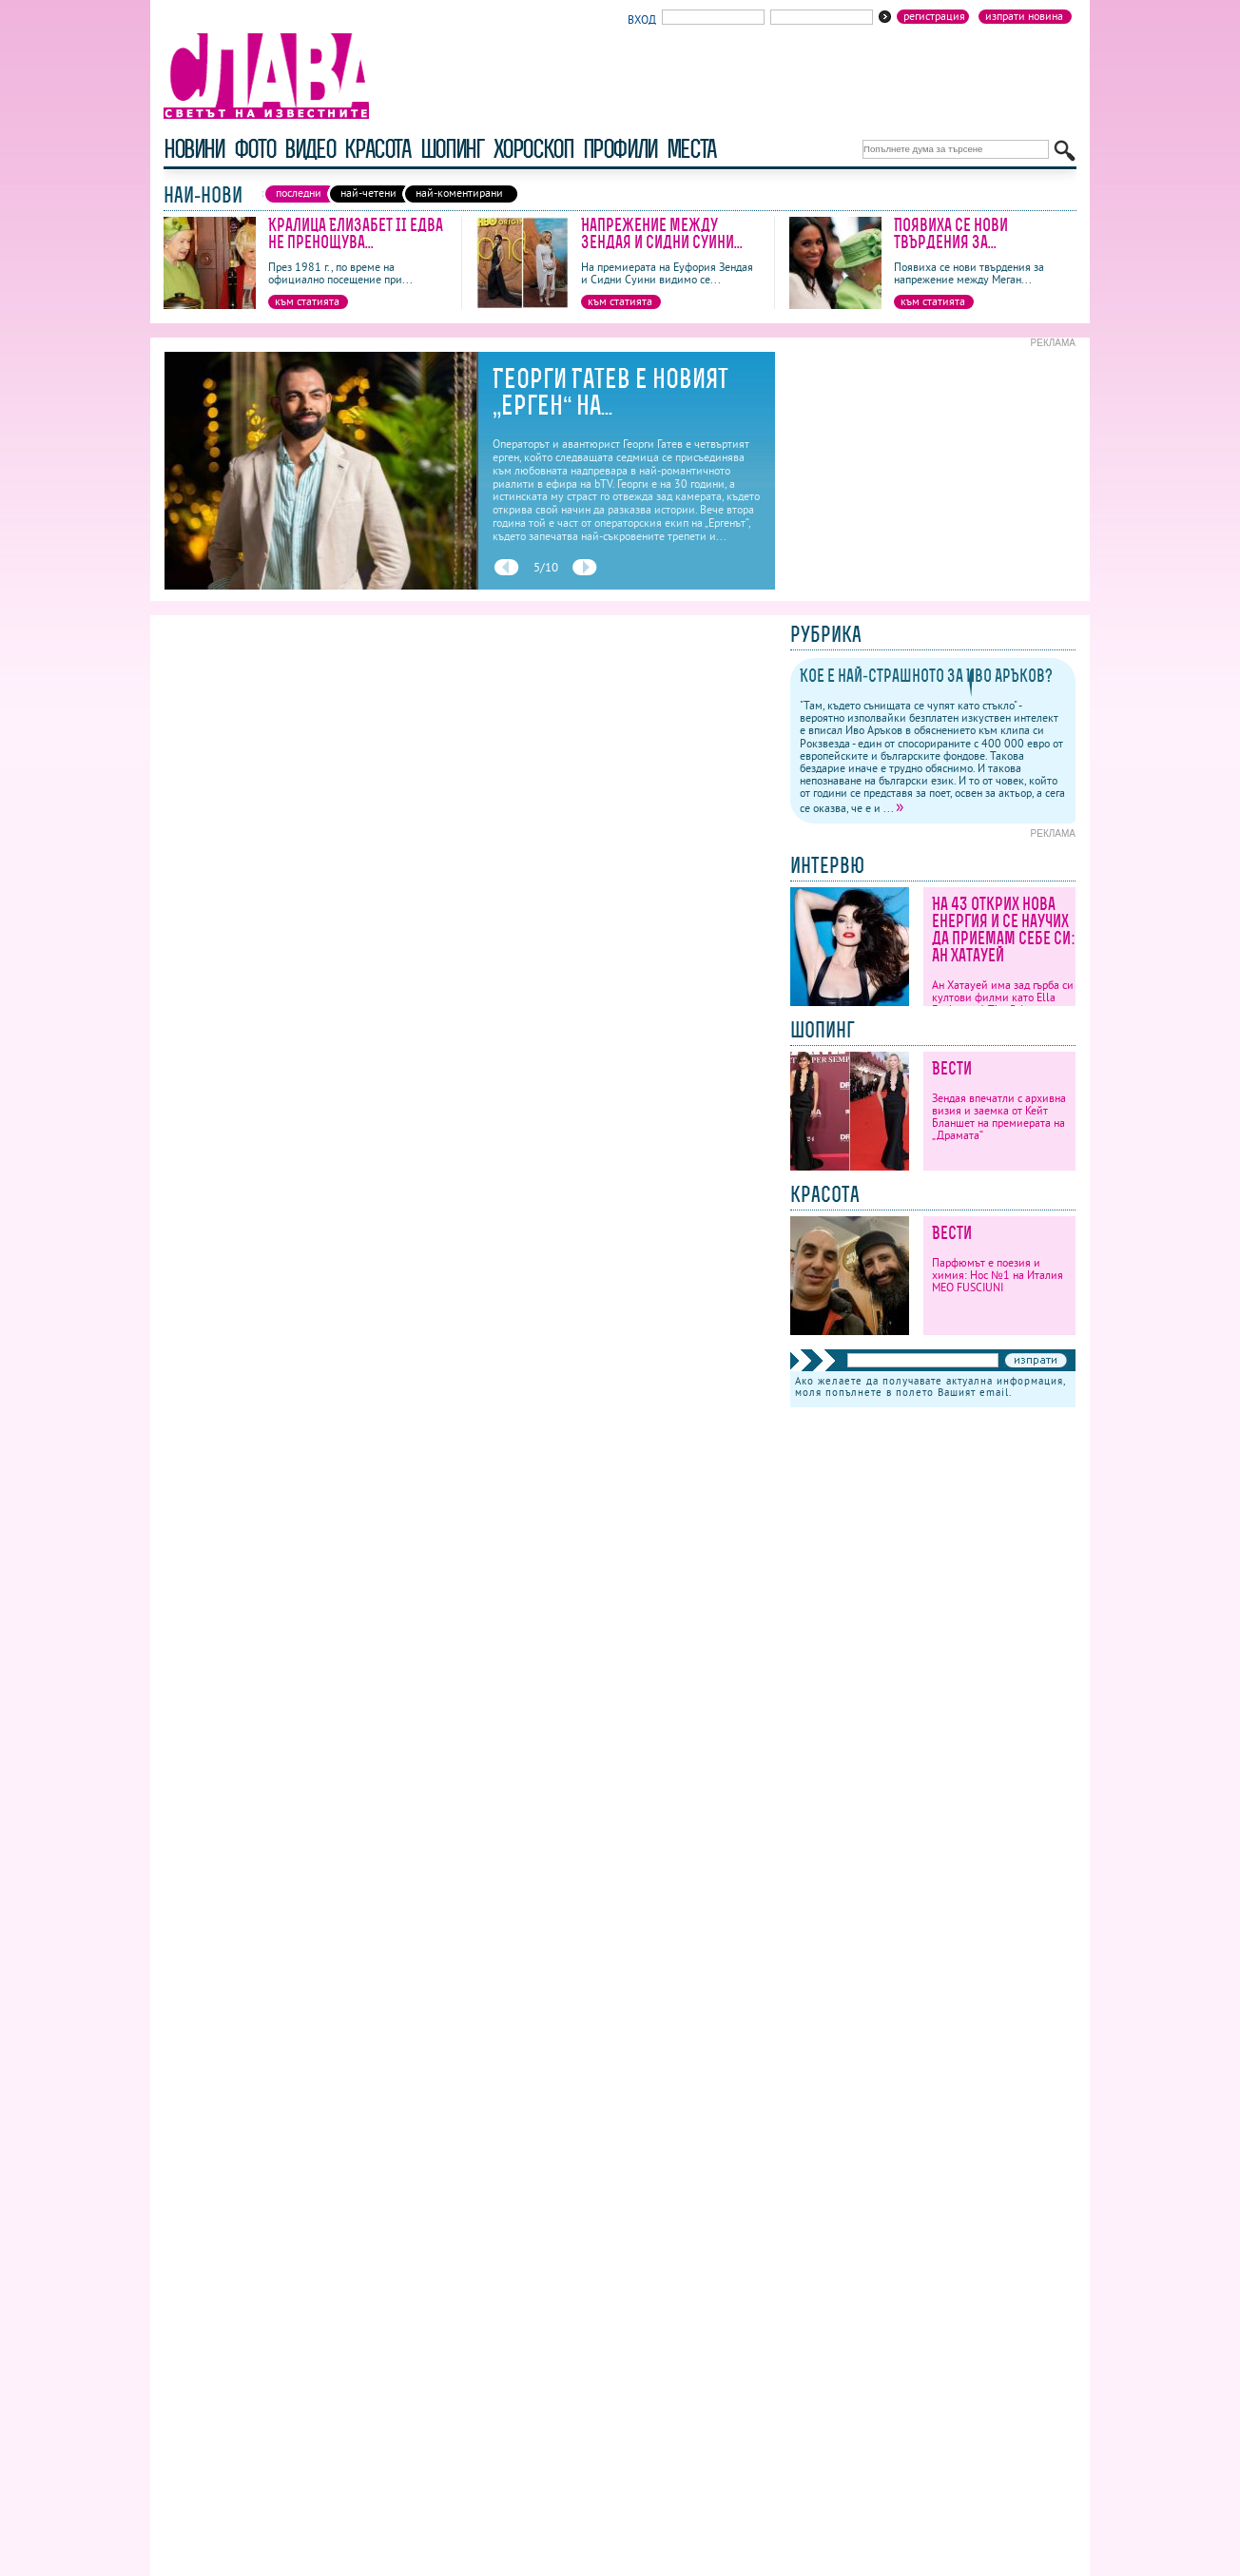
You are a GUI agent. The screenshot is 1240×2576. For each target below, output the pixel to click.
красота (377, 149)
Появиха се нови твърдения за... (951, 233)
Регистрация (934, 16)
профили (620, 149)
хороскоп (533, 149)
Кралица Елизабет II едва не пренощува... (355, 233)
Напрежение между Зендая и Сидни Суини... (662, 233)
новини (194, 149)
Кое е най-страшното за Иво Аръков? (926, 676)
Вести (952, 1068)
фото (255, 149)
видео (309, 149)
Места (691, 149)
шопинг (452, 149)
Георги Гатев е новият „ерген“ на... (610, 391)
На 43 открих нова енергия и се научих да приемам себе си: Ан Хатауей (1003, 929)
